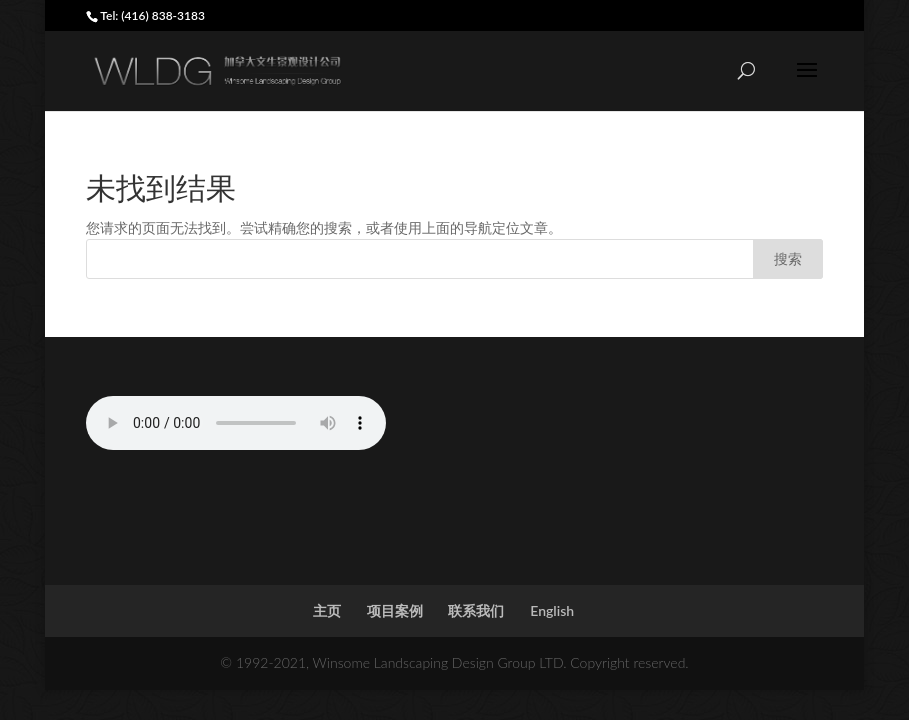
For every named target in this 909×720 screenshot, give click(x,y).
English (552, 610)
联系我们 (476, 610)
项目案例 (395, 610)
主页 (327, 610)
